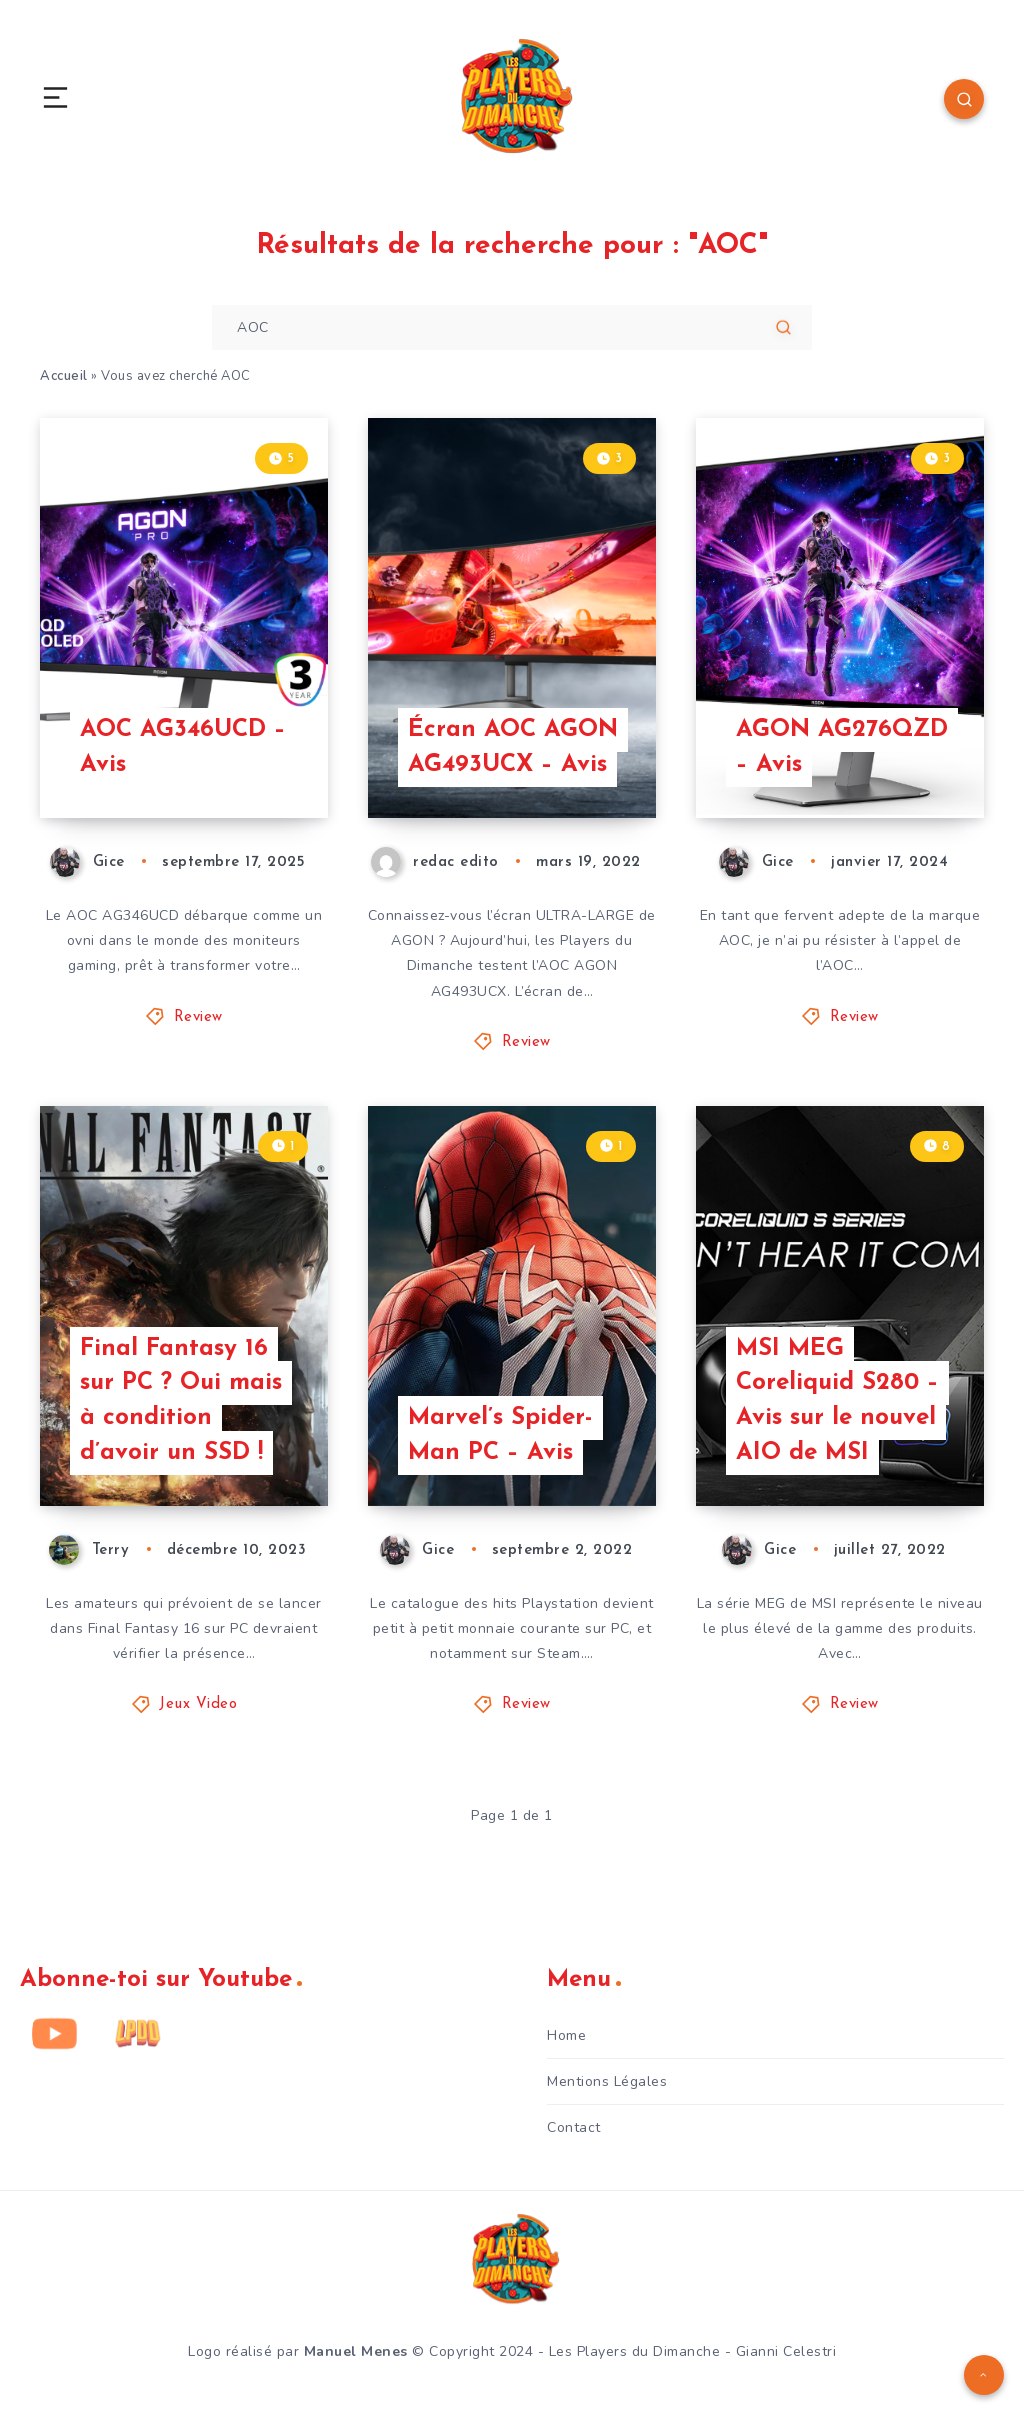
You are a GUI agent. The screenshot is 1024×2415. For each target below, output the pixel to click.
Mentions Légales (607, 2081)
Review (198, 1017)
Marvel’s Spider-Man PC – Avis (500, 1435)
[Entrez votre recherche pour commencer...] (512, 327)
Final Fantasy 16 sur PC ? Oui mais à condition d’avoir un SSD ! (181, 1401)
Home (566, 2035)
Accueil (64, 376)
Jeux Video (198, 1704)
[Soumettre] (783, 327)
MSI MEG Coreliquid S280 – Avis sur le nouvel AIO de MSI (837, 1401)
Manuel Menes (356, 2351)
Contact (574, 2127)
